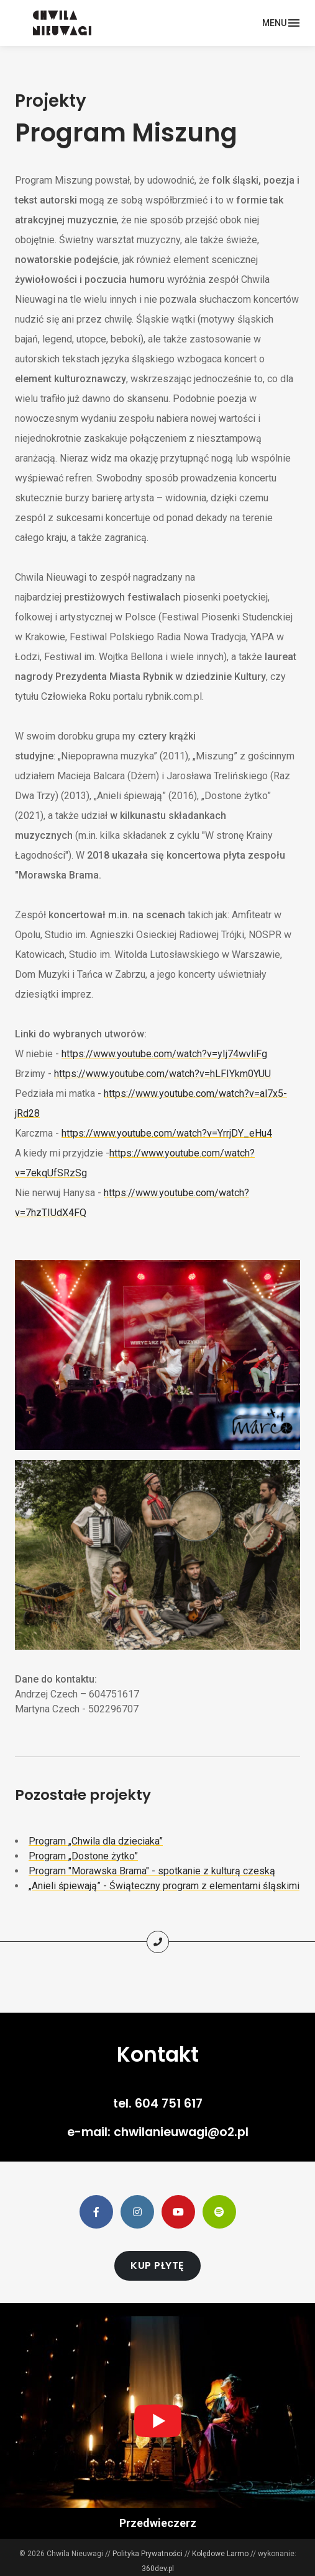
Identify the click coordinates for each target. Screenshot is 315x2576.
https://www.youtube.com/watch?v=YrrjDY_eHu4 (167, 1133)
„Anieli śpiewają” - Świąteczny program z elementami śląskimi (164, 1886)
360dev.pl (158, 2568)
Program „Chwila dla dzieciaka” (96, 1841)
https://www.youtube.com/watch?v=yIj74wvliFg (164, 1054)
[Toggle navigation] (280, 23)
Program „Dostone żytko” (83, 1856)
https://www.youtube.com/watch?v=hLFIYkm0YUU (162, 1074)
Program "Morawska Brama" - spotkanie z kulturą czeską (152, 1871)
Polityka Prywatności (147, 2553)
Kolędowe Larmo (220, 2553)
